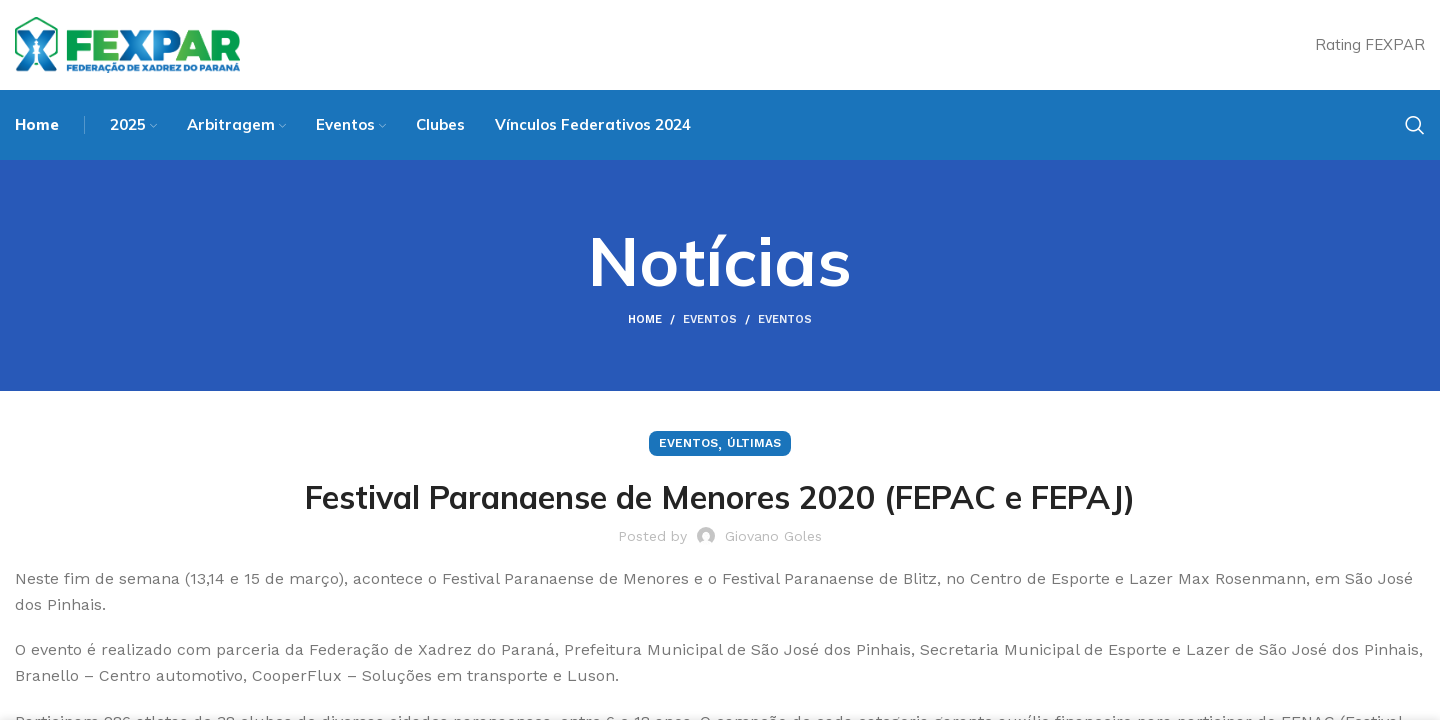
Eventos (710, 319)
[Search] (1415, 125)
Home (645, 319)
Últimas (754, 443)
